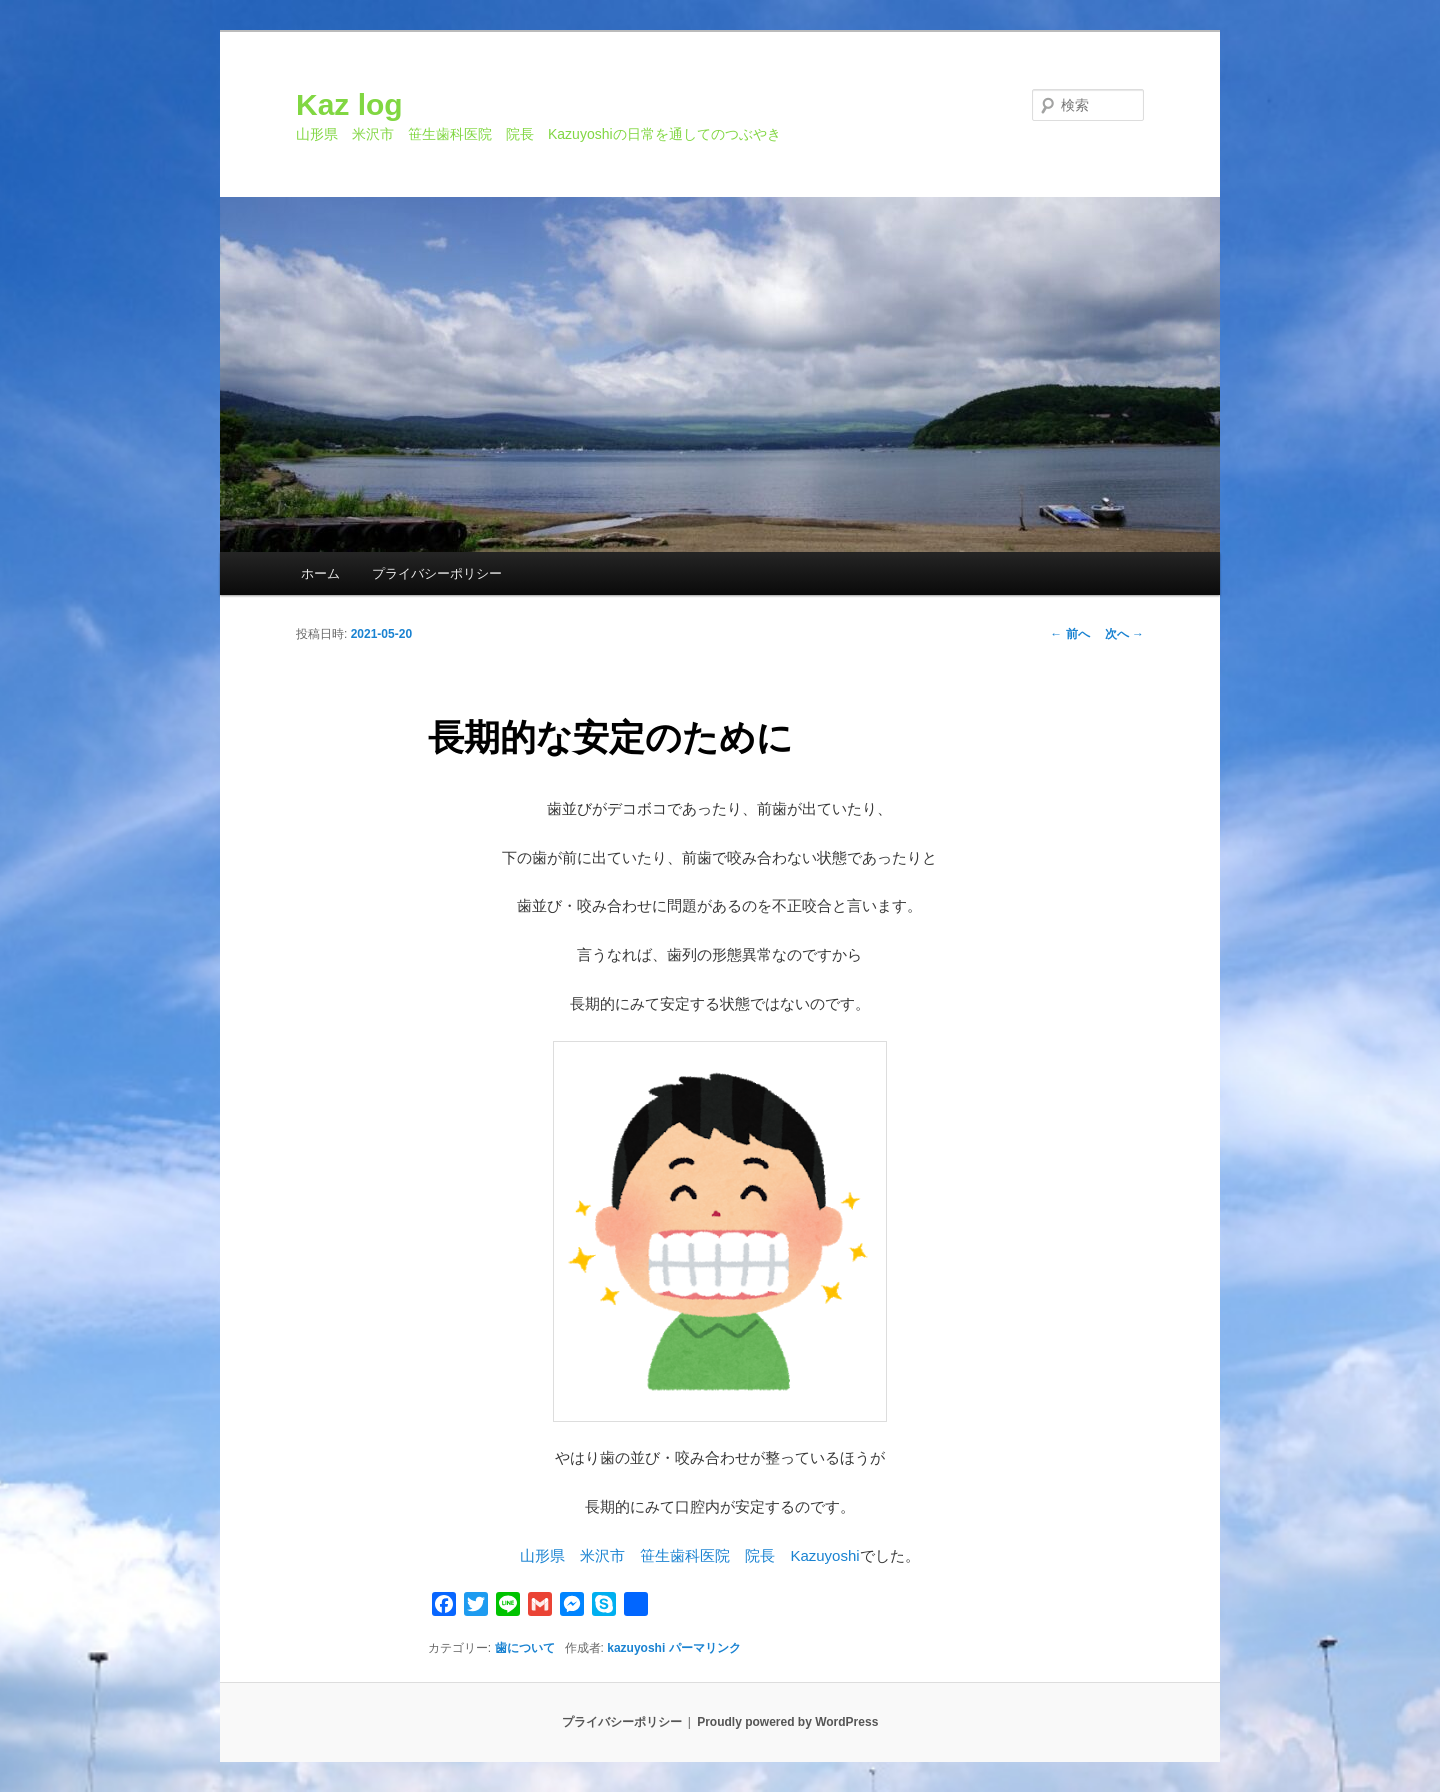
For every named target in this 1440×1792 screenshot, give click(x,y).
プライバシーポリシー (437, 573)
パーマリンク (705, 1648)
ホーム (320, 573)
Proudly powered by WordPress (787, 1722)
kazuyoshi (636, 1648)
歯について (525, 1648)
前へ (1069, 634)
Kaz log (349, 104)
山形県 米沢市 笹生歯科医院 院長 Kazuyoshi (689, 1555)
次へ (1124, 634)
